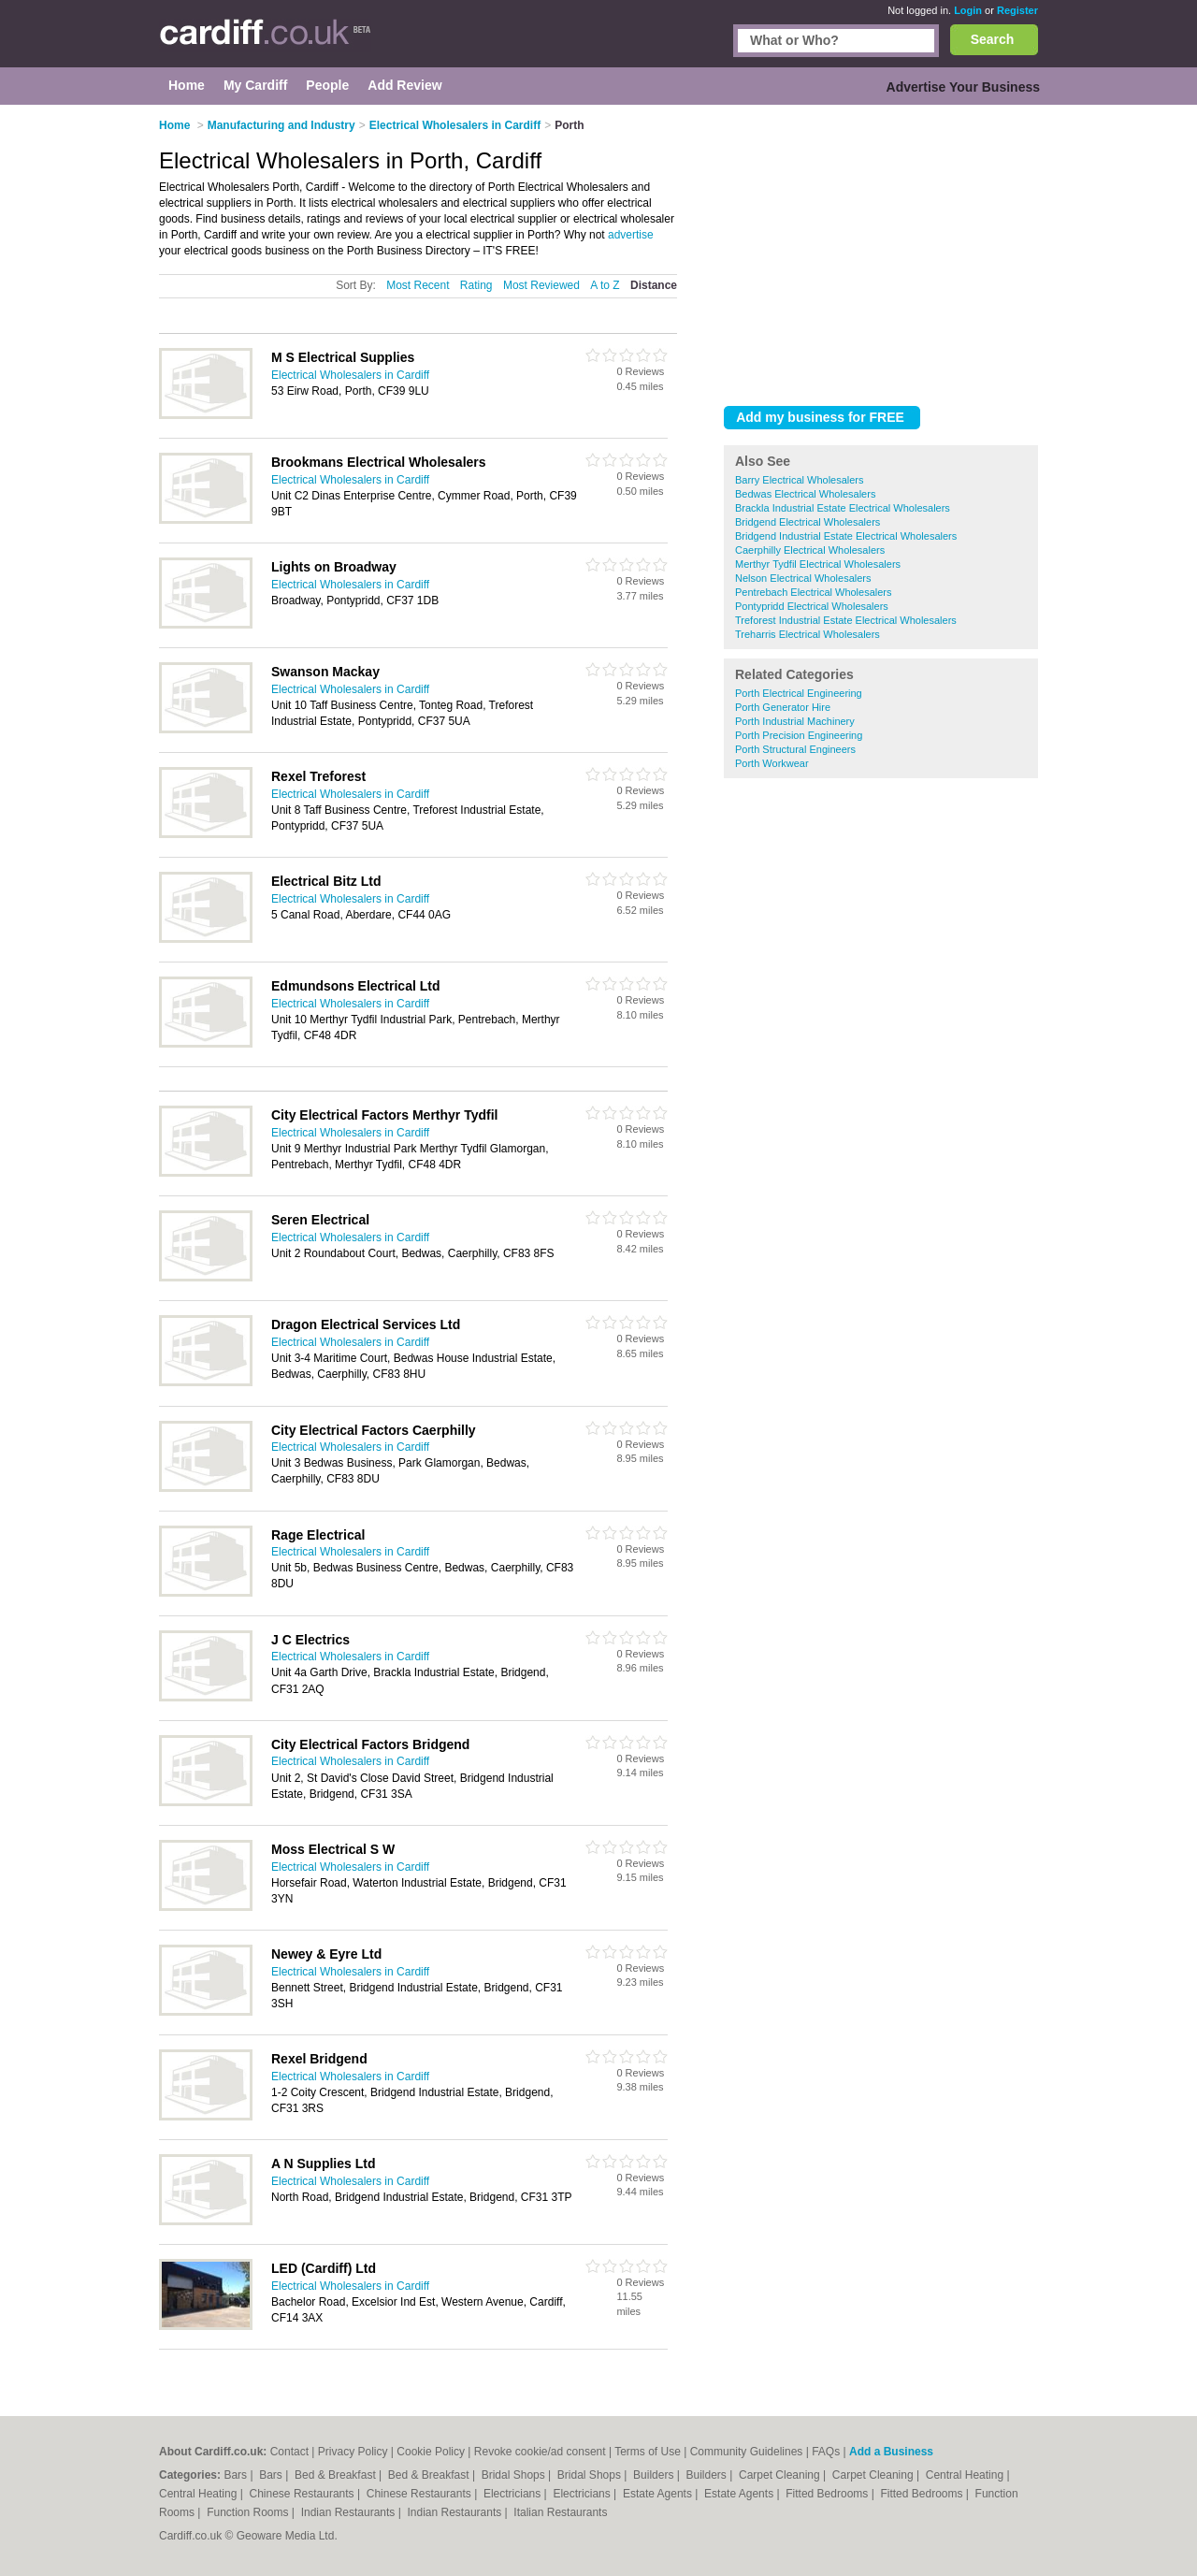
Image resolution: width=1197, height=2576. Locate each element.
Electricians (513, 2493)
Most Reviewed (541, 285)
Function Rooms (249, 2512)
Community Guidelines (746, 2451)
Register (1017, 10)
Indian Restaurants (349, 2512)
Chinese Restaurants (303, 2493)
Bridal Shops (515, 2475)
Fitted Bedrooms (828, 2493)
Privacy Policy (353, 2451)
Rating (476, 285)
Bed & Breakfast (337, 2475)
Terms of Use (647, 2451)
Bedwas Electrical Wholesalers (805, 493)
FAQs (826, 2451)
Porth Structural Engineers (795, 749)
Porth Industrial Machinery (795, 721)
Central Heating (966, 2475)
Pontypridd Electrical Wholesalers (811, 606)
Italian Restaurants (560, 2512)
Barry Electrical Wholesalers (799, 479)
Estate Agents (659, 2493)
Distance (653, 285)
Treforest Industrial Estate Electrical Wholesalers (846, 620)
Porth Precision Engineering (798, 735)
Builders (655, 2475)
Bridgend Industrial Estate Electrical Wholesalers (846, 536)
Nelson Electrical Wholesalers (803, 578)
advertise (631, 234)
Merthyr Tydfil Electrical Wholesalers (818, 564)
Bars (237, 2475)
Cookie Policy (431, 2451)
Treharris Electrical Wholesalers (807, 634)
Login (968, 10)
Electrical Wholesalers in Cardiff (350, 375)
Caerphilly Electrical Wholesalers (810, 550)
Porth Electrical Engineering (798, 693)
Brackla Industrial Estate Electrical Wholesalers (842, 508)
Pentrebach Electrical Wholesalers (813, 592)
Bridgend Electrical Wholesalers (807, 522)
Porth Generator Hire (782, 707)
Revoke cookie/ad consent (540, 2451)
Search (993, 39)
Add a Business (891, 2451)
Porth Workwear (772, 763)
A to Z (604, 285)
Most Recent (417, 285)
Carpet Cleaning (781, 2475)
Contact (289, 2451)
